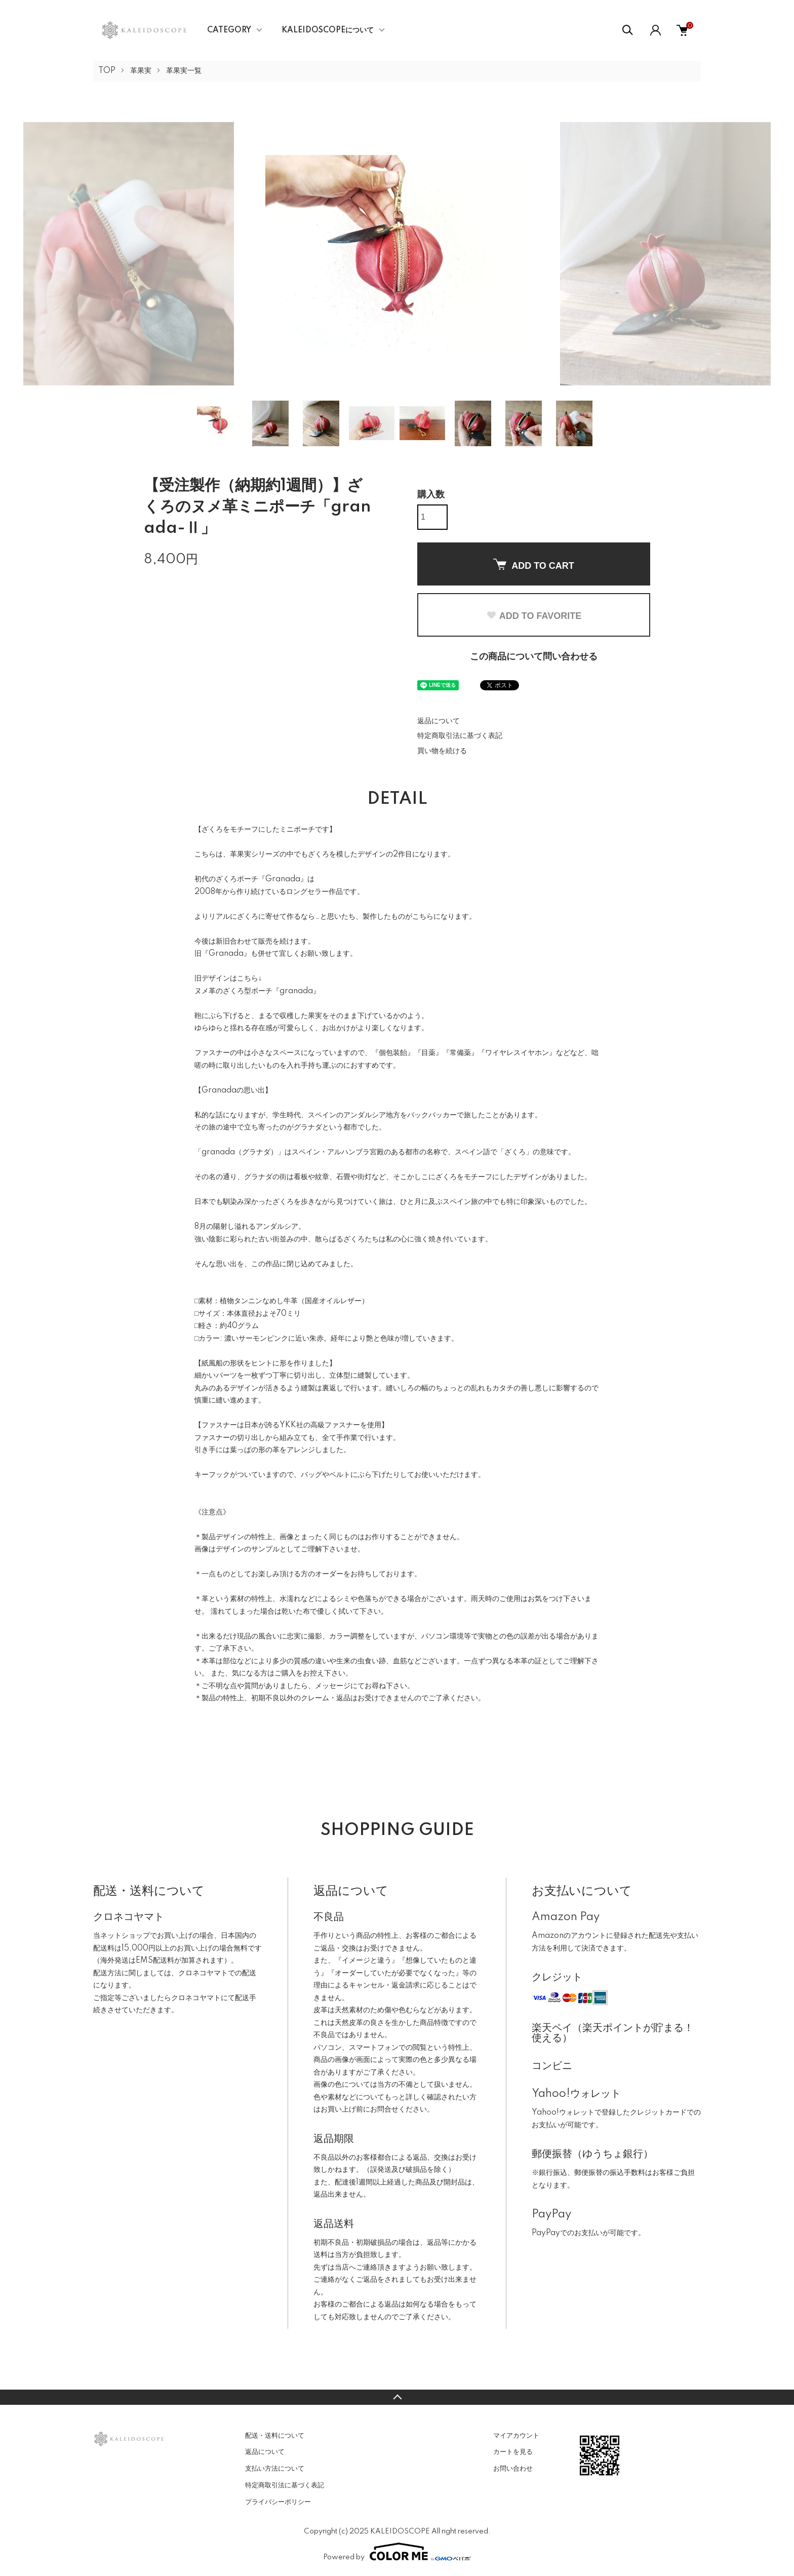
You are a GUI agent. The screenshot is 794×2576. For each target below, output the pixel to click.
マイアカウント (516, 2435)
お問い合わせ (513, 2468)
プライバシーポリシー (278, 2502)
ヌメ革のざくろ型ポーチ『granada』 (257, 991)
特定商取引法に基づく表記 (459, 736)
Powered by (397, 2552)
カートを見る (513, 2451)
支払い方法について (274, 2468)
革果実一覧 (184, 71)
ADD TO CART (533, 565)
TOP (106, 71)
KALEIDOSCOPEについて (328, 30)
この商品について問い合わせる (534, 657)
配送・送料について (274, 2435)
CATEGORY (229, 30)
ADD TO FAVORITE (533, 616)
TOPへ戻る (397, 2397)
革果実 (140, 71)
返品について (438, 721)
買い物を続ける (442, 751)
